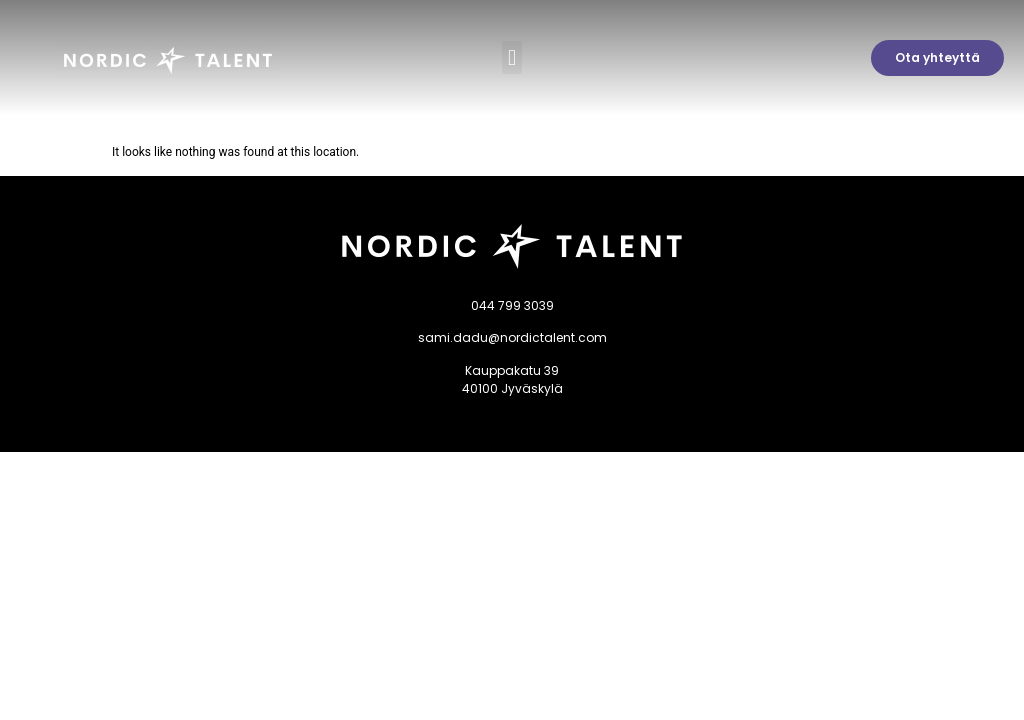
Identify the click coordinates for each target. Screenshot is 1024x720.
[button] (511, 57)
